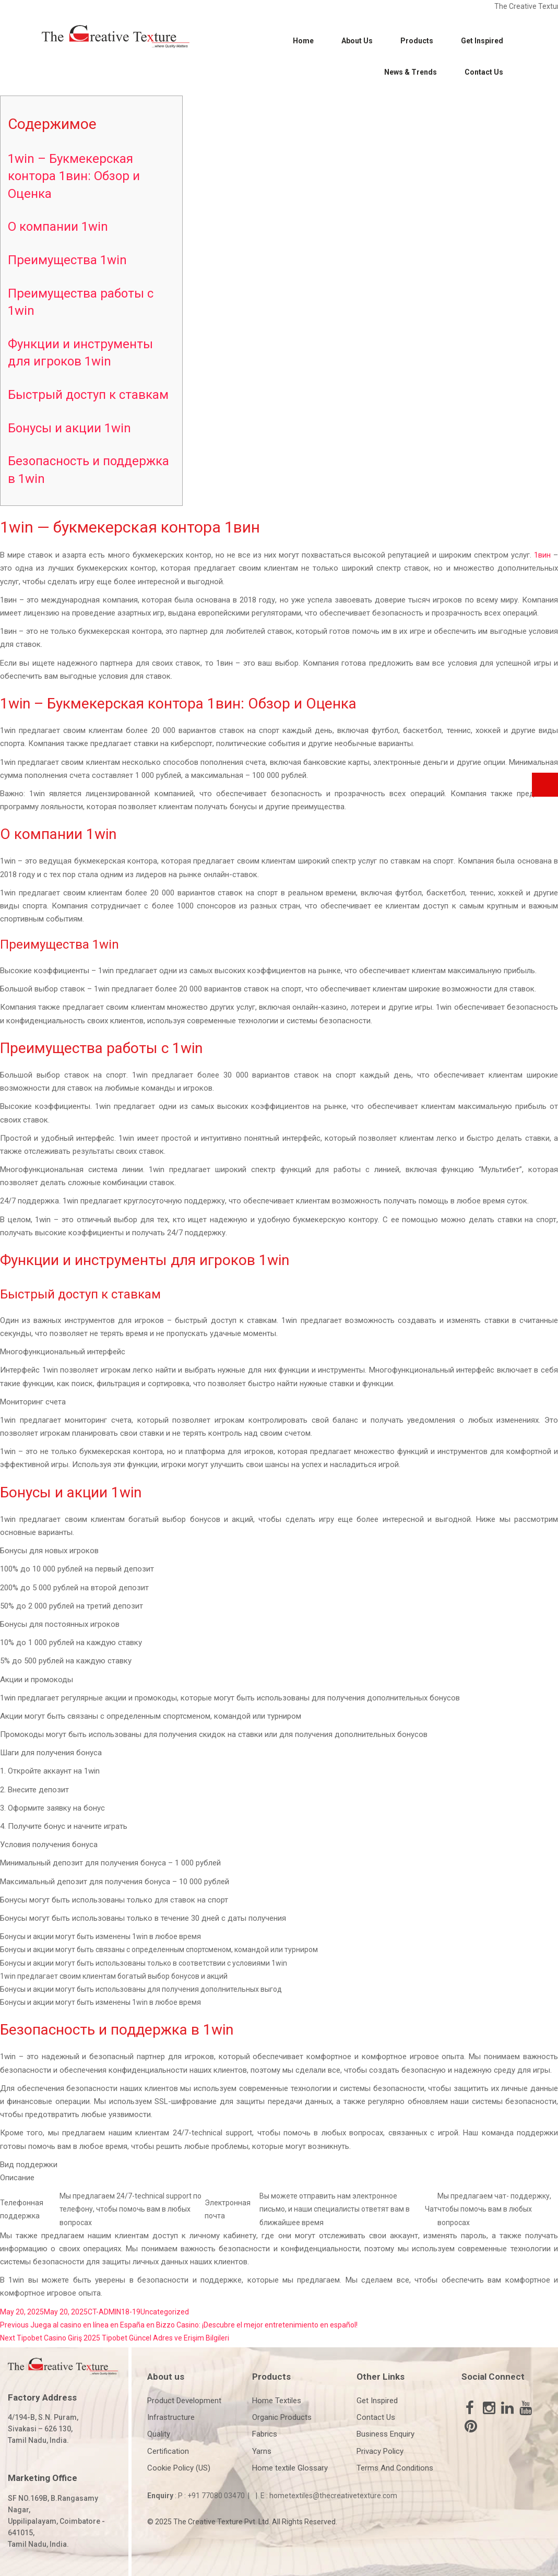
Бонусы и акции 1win (69, 428)
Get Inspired (482, 41)
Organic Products (282, 2417)
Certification (168, 2451)
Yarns (261, 2451)
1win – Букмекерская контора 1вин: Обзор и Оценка (74, 176)
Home (303, 41)
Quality (158, 2434)
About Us (357, 41)
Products (416, 41)
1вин (542, 555)
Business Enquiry (385, 2434)
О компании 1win (58, 226)
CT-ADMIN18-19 (114, 2312)
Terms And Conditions (395, 2468)
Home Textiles (276, 2400)
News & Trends (410, 72)
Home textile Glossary (290, 2468)
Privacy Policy (380, 2451)
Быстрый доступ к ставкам (88, 394)
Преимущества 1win (67, 260)
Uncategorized (164, 2312)
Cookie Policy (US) (178, 2468)
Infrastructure (171, 2417)
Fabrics (264, 2434)
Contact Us (484, 72)
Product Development (184, 2400)
